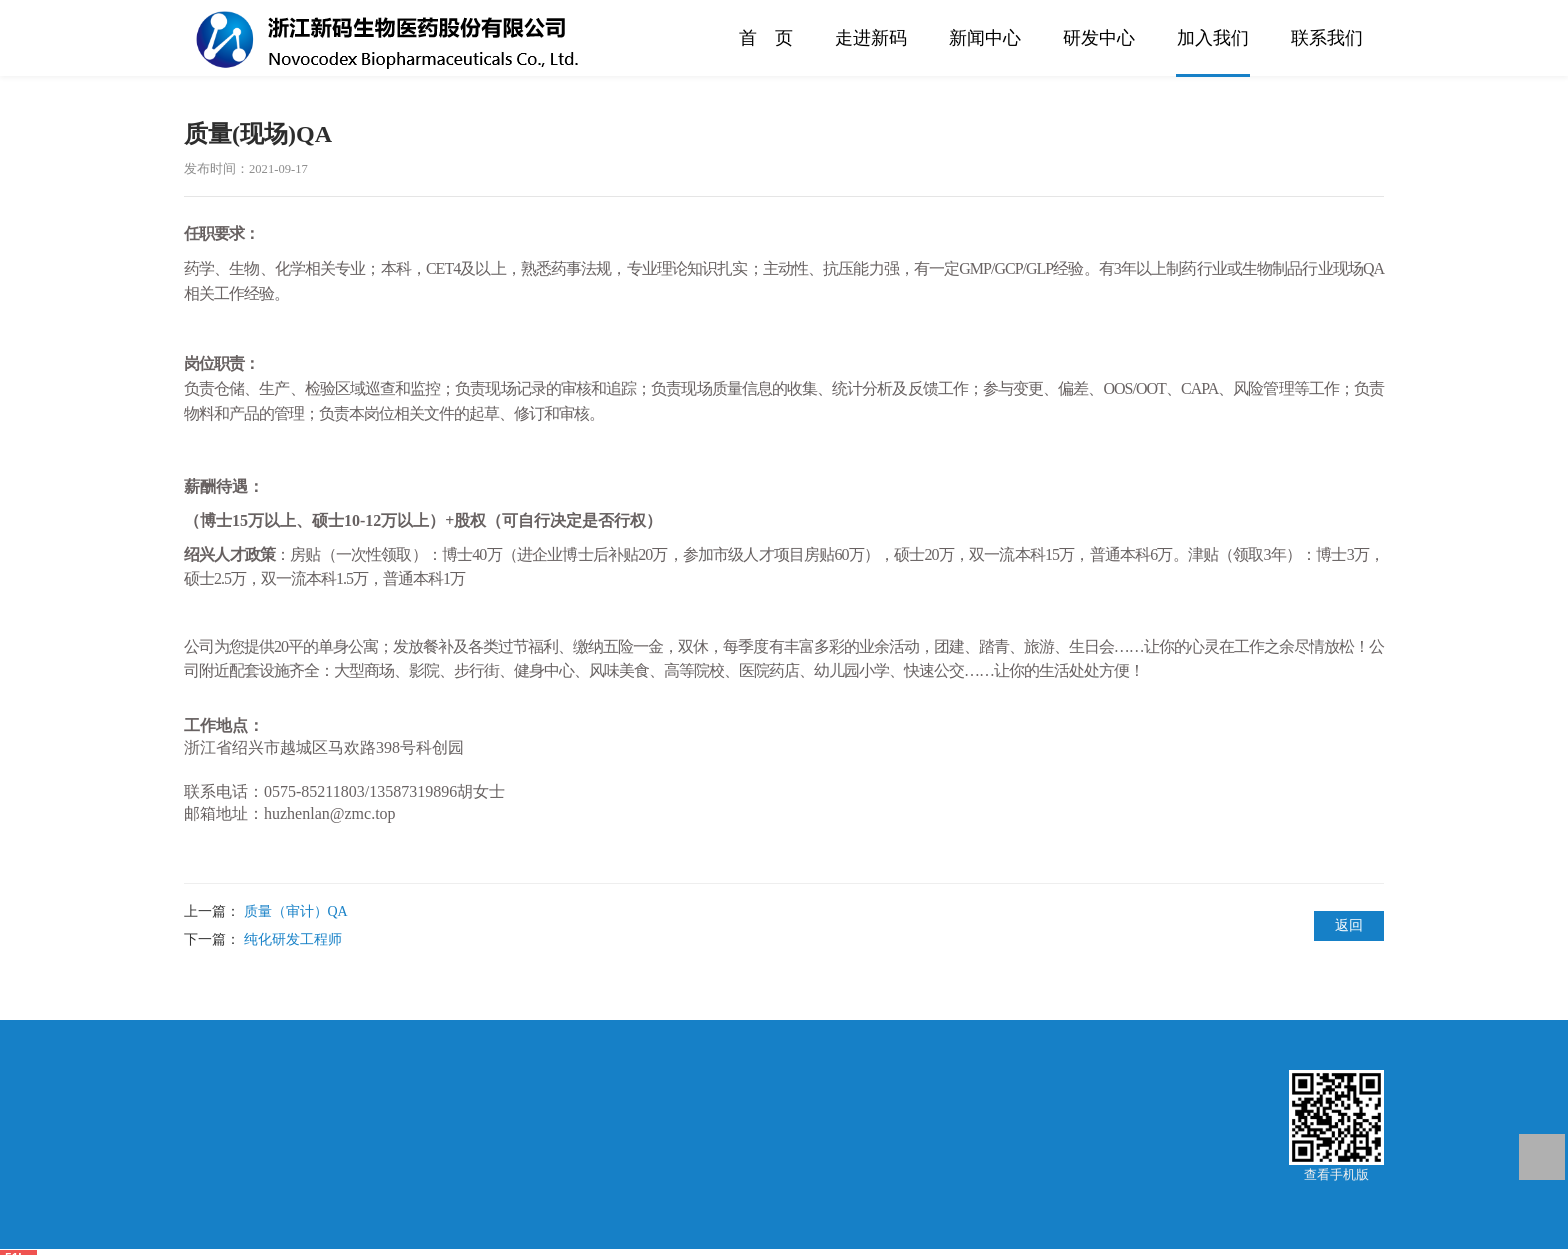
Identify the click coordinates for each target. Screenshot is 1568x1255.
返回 (1349, 925)
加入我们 (1213, 38)
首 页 (766, 38)
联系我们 (1327, 38)
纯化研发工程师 (293, 939)
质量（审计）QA (296, 911)
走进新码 (871, 38)
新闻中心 (985, 38)
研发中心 (1099, 38)
